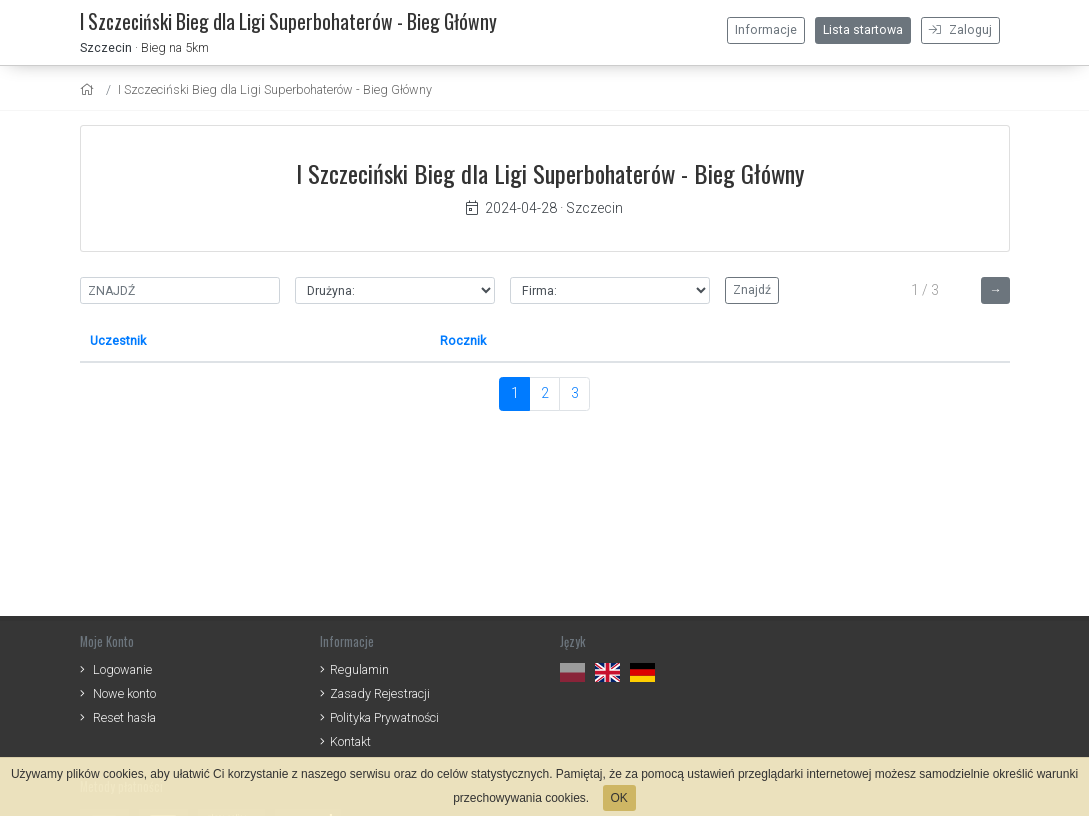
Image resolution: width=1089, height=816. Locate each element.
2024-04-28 (511, 208)
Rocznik (463, 340)
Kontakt (350, 741)
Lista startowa (863, 30)
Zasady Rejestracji (380, 693)
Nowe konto (124, 693)
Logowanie (122, 669)
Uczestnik (118, 340)
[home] (89, 89)
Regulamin (359, 669)
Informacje (766, 30)
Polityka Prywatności (384, 717)
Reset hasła (124, 717)
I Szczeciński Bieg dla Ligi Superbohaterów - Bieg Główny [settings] (275, 89)
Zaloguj (960, 30)
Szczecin (106, 47)
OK (619, 798)
